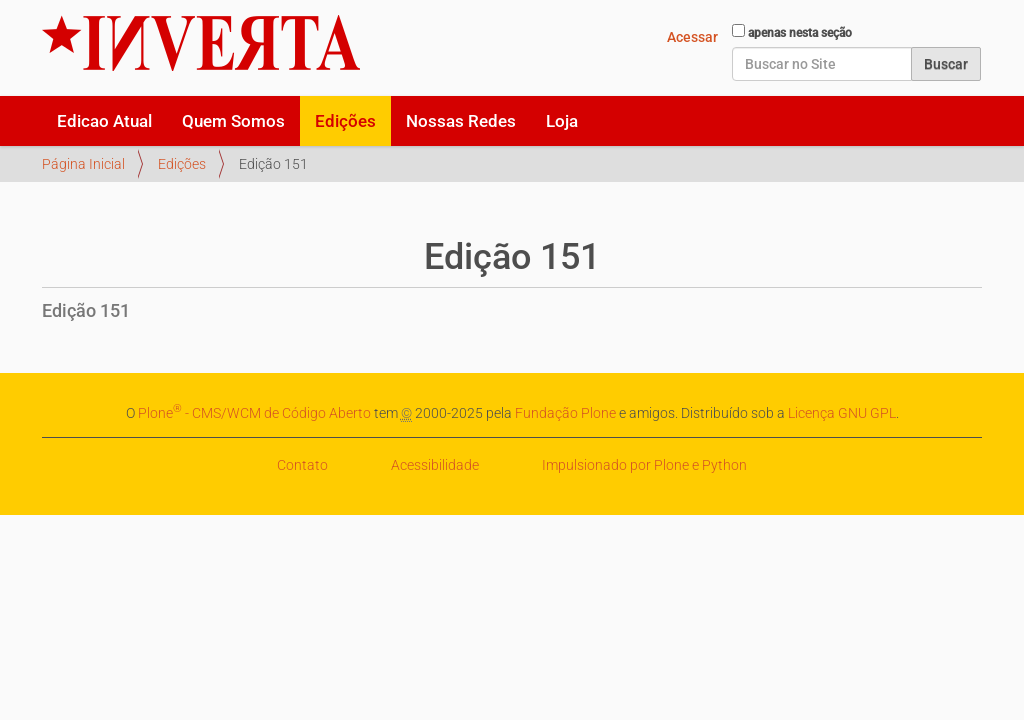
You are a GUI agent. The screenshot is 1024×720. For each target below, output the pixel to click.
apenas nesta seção (800, 33)
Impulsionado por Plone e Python (644, 465)
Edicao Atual (104, 121)
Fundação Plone (565, 413)
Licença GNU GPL (842, 413)
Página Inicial (83, 164)
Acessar (692, 37)
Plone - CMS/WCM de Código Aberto (254, 413)
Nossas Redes (461, 121)
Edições (345, 121)
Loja (562, 121)
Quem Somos (233, 121)
